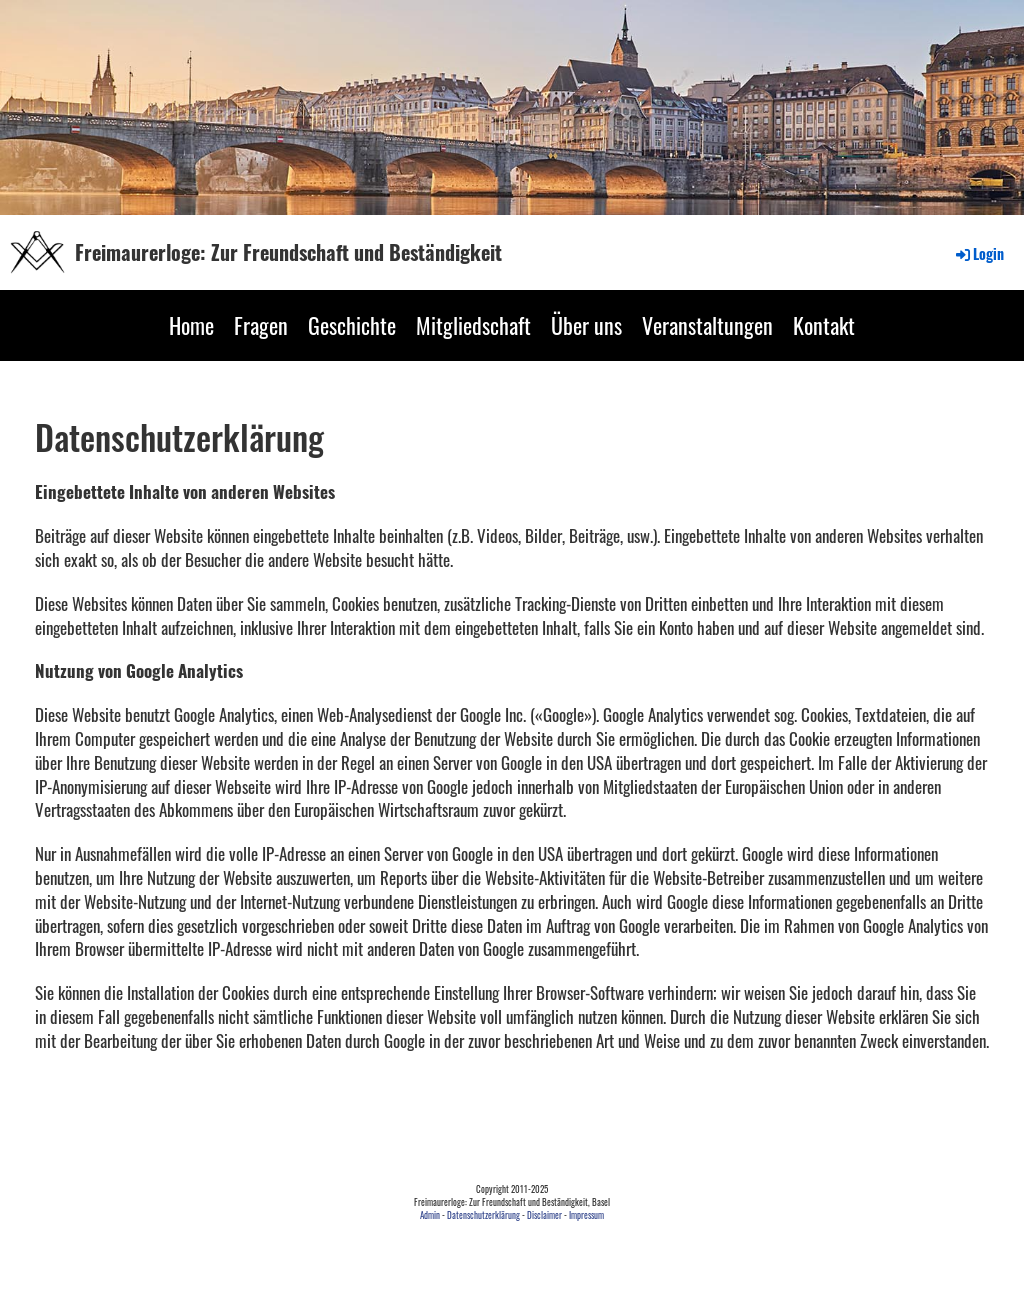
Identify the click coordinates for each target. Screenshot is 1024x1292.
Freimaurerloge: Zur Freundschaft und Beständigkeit (288, 252)
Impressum (586, 1215)
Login (978, 253)
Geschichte (352, 325)
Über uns (586, 325)
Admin (430, 1215)
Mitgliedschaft (473, 325)
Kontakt (824, 325)
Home (191, 325)
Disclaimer (544, 1215)
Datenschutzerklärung (483, 1215)
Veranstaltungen (707, 325)
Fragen (261, 325)
